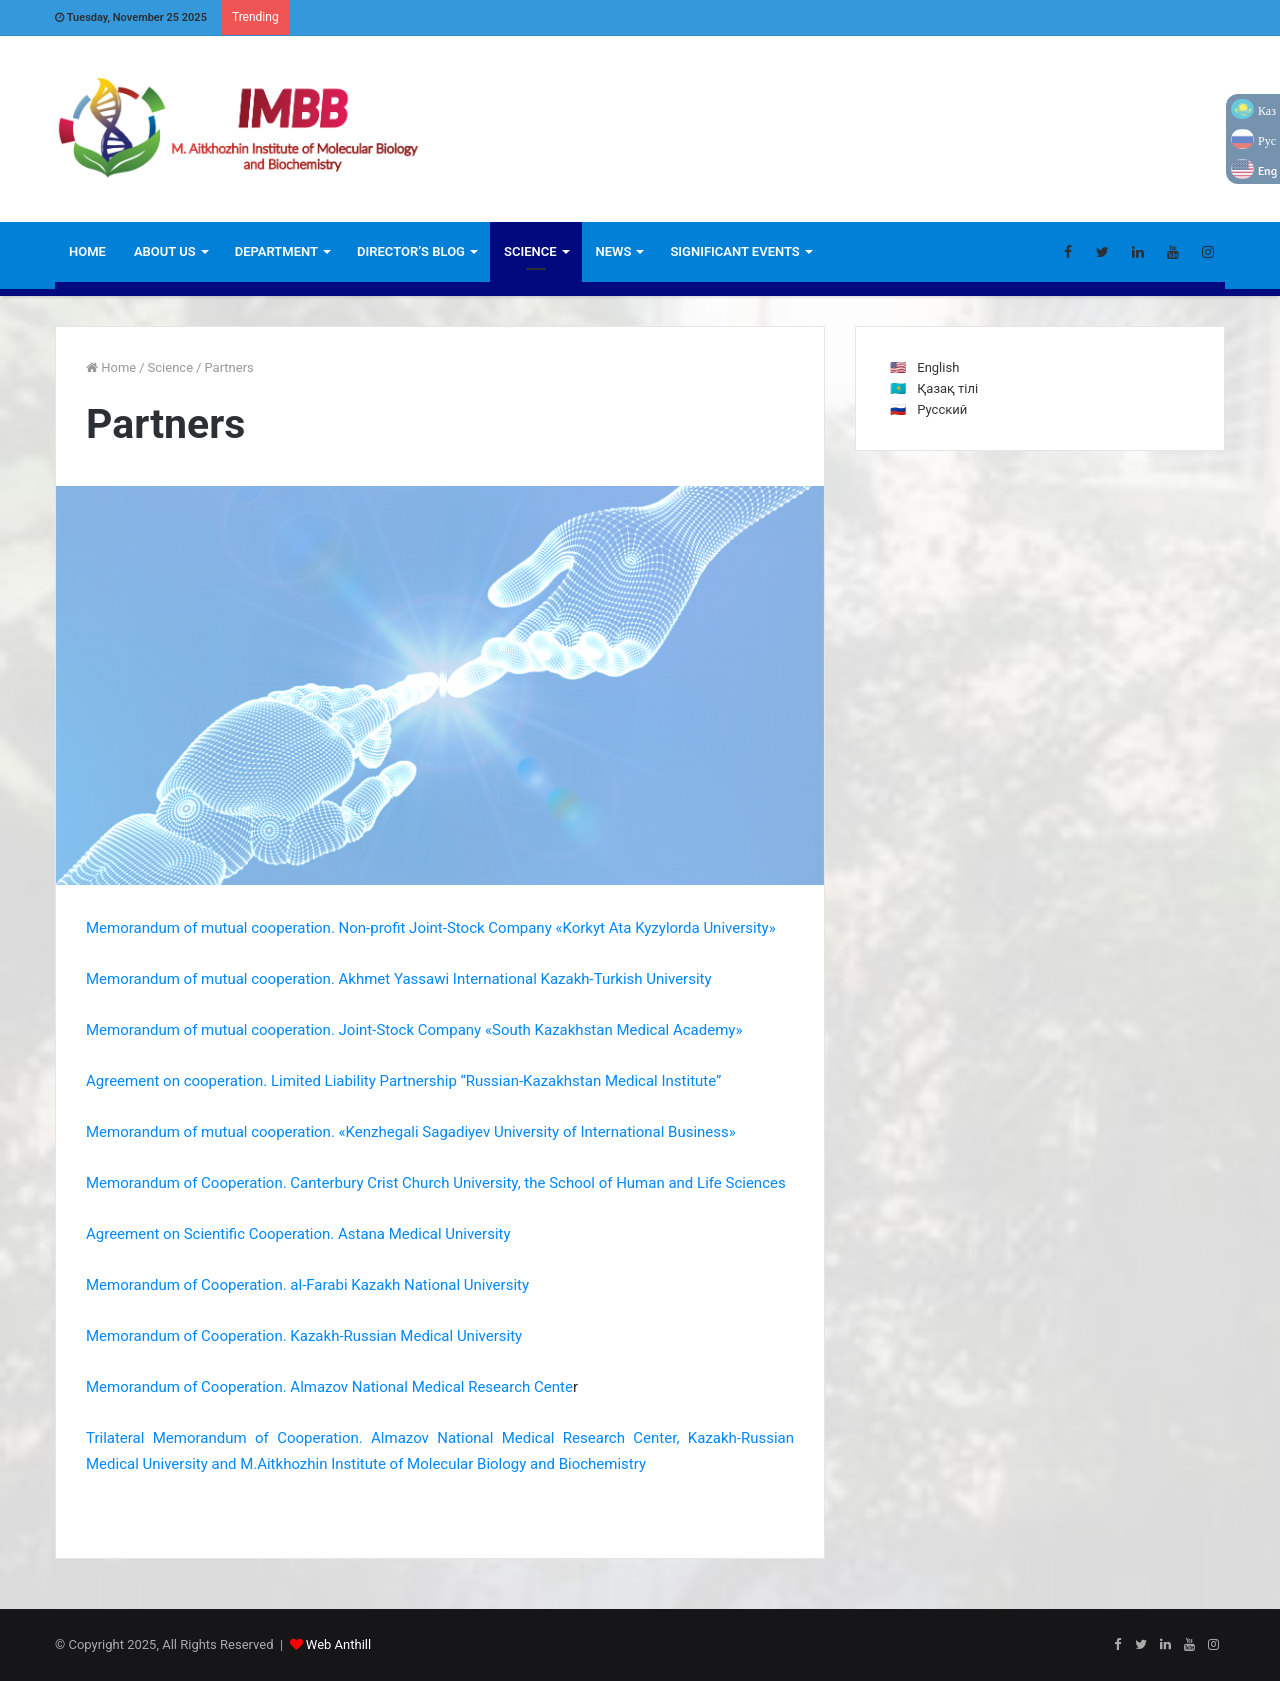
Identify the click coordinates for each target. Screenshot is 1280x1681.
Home (87, 251)
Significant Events (734, 251)
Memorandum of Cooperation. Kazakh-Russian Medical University (304, 1336)
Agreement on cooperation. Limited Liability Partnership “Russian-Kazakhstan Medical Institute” (403, 1081)
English (938, 367)
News (614, 251)
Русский (942, 409)
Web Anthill (338, 1644)
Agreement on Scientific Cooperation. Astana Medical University (298, 1234)
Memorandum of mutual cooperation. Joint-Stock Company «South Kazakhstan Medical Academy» (414, 1030)
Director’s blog (411, 251)
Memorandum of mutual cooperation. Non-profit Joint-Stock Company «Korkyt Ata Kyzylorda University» (431, 928)
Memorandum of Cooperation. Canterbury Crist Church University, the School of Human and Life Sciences (436, 1183)
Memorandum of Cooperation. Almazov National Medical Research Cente (329, 1387)
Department (276, 251)
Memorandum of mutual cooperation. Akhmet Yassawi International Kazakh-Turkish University (399, 979)
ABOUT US (165, 251)
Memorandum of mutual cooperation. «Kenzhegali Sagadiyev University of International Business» (411, 1132)
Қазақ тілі (947, 388)
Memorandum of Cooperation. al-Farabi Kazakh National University (307, 1285)
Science (530, 251)
